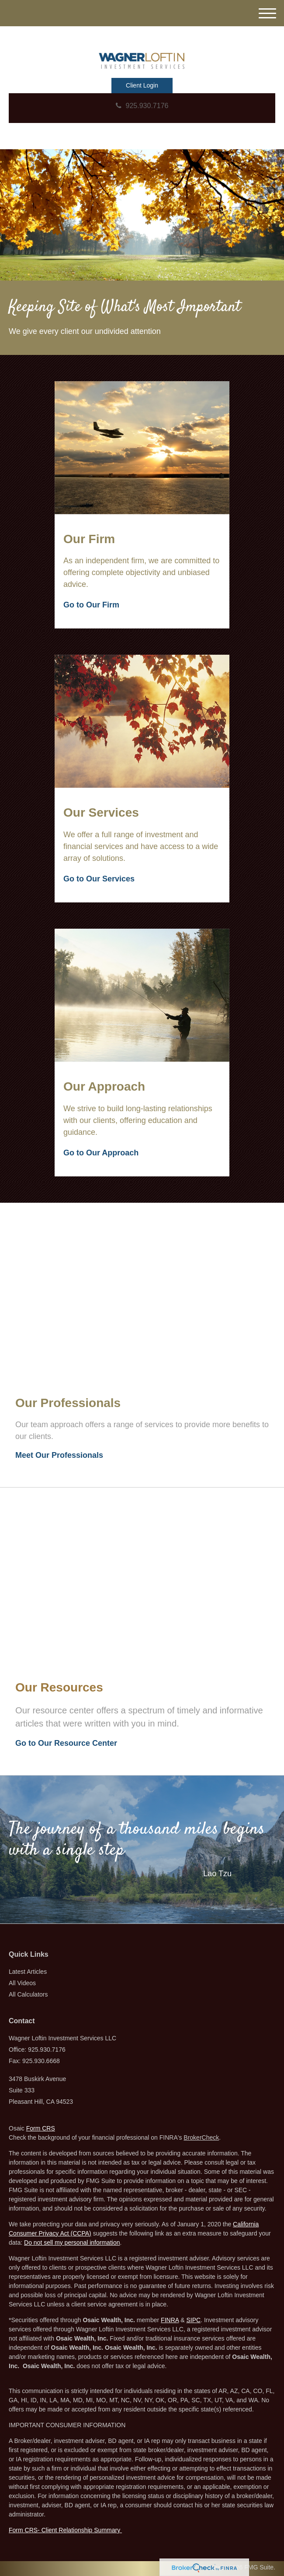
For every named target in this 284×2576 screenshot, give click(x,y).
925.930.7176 (142, 105)
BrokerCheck (201, 2137)
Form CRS (40, 2128)
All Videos (22, 1982)
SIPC (193, 2319)
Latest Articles (28, 1971)
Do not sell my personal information (72, 2242)
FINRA (170, 2319)
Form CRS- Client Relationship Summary (65, 2530)
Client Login (142, 85)
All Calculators (28, 1994)
